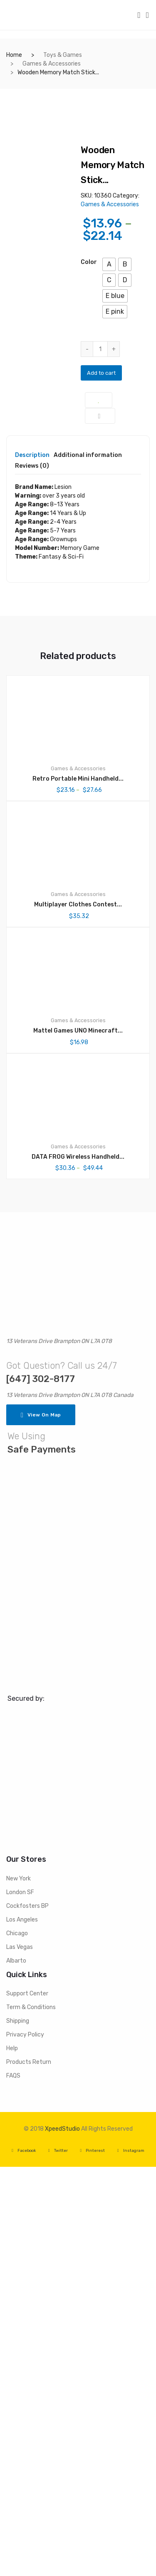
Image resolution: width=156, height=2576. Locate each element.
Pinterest (92, 2559)
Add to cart (101, 373)
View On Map (41, 1824)
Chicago (17, 2342)
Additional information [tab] (88, 865)
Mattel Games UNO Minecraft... (78, 1439)
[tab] (32, 867)
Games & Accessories (51, 63)
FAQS (13, 2484)
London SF (20, 2301)
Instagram (130, 2559)
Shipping (17, 2430)
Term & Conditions (31, 2416)
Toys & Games (62, 55)
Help (12, 2457)
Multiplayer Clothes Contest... (78, 1313)
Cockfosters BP (27, 2314)
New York (18, 2287)
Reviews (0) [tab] (32, 875)
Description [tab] (32, 865)
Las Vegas (19, 2355)
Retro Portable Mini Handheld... (78, 1187)
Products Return (28, 2471)
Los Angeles (22, 2328)
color (89, 262)
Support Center (27, 2402)
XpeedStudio (62, 2538)
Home (14, 55)
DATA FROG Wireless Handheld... (78, 1565)
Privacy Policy (25, 2443)
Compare (100, 416)
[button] (109, 264)
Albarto (16, 2369)
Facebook (24, 2559)
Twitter (58, 2559)
